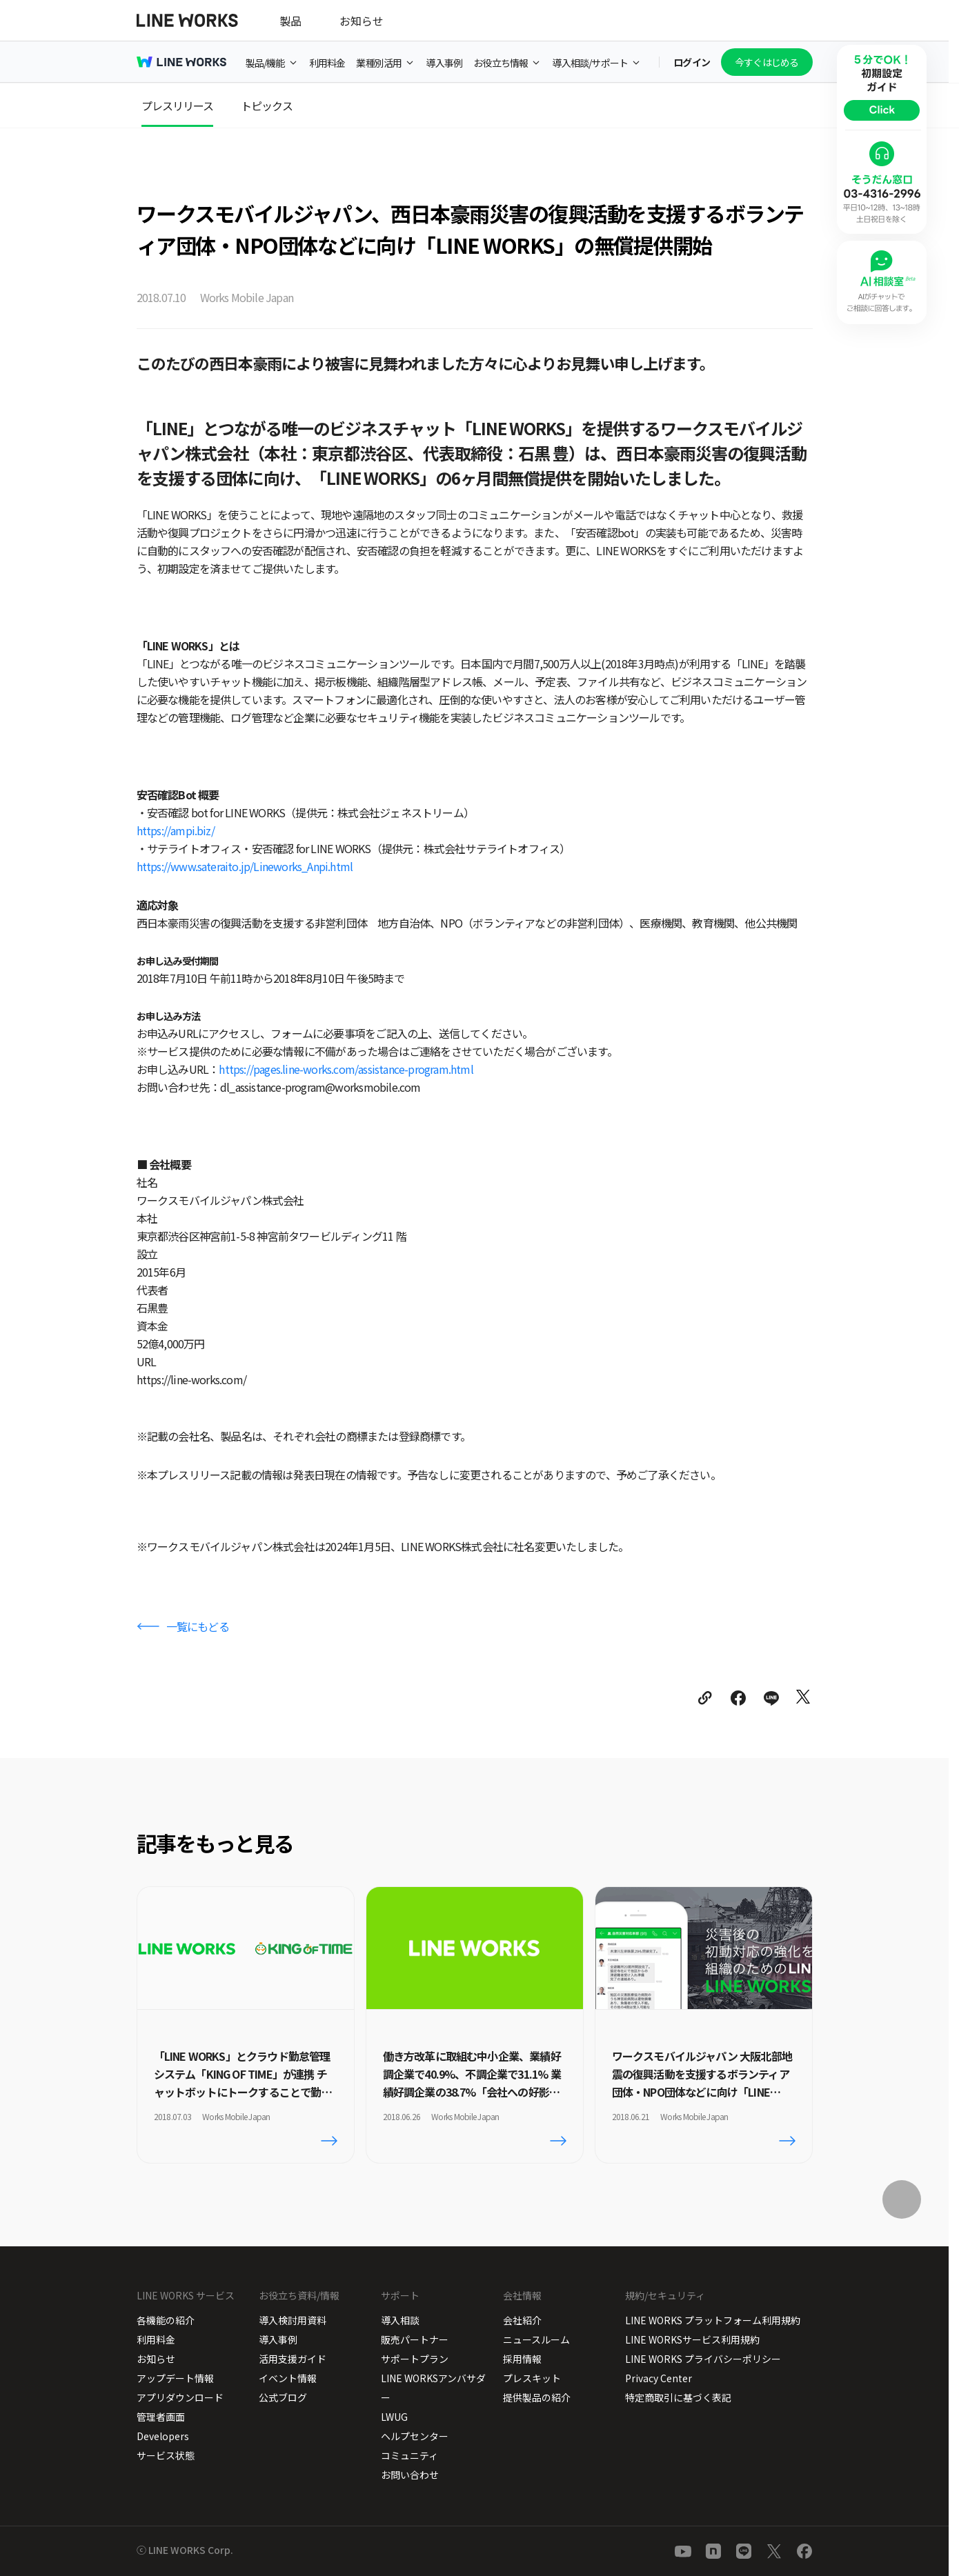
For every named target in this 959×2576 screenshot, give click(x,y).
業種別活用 (379, 63)
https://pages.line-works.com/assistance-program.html (346, 1069)
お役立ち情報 (500, 63)
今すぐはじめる (766, 62)
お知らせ (361, 20)
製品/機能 (265, 63)
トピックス (267, 105)
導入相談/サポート (590, 63)
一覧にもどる (197, 1626)
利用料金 (327, 63)
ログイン (691, 62)
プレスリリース (177, 105)
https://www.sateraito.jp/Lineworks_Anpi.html (245, 866)
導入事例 (444, 63)
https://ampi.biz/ (176, 830)
